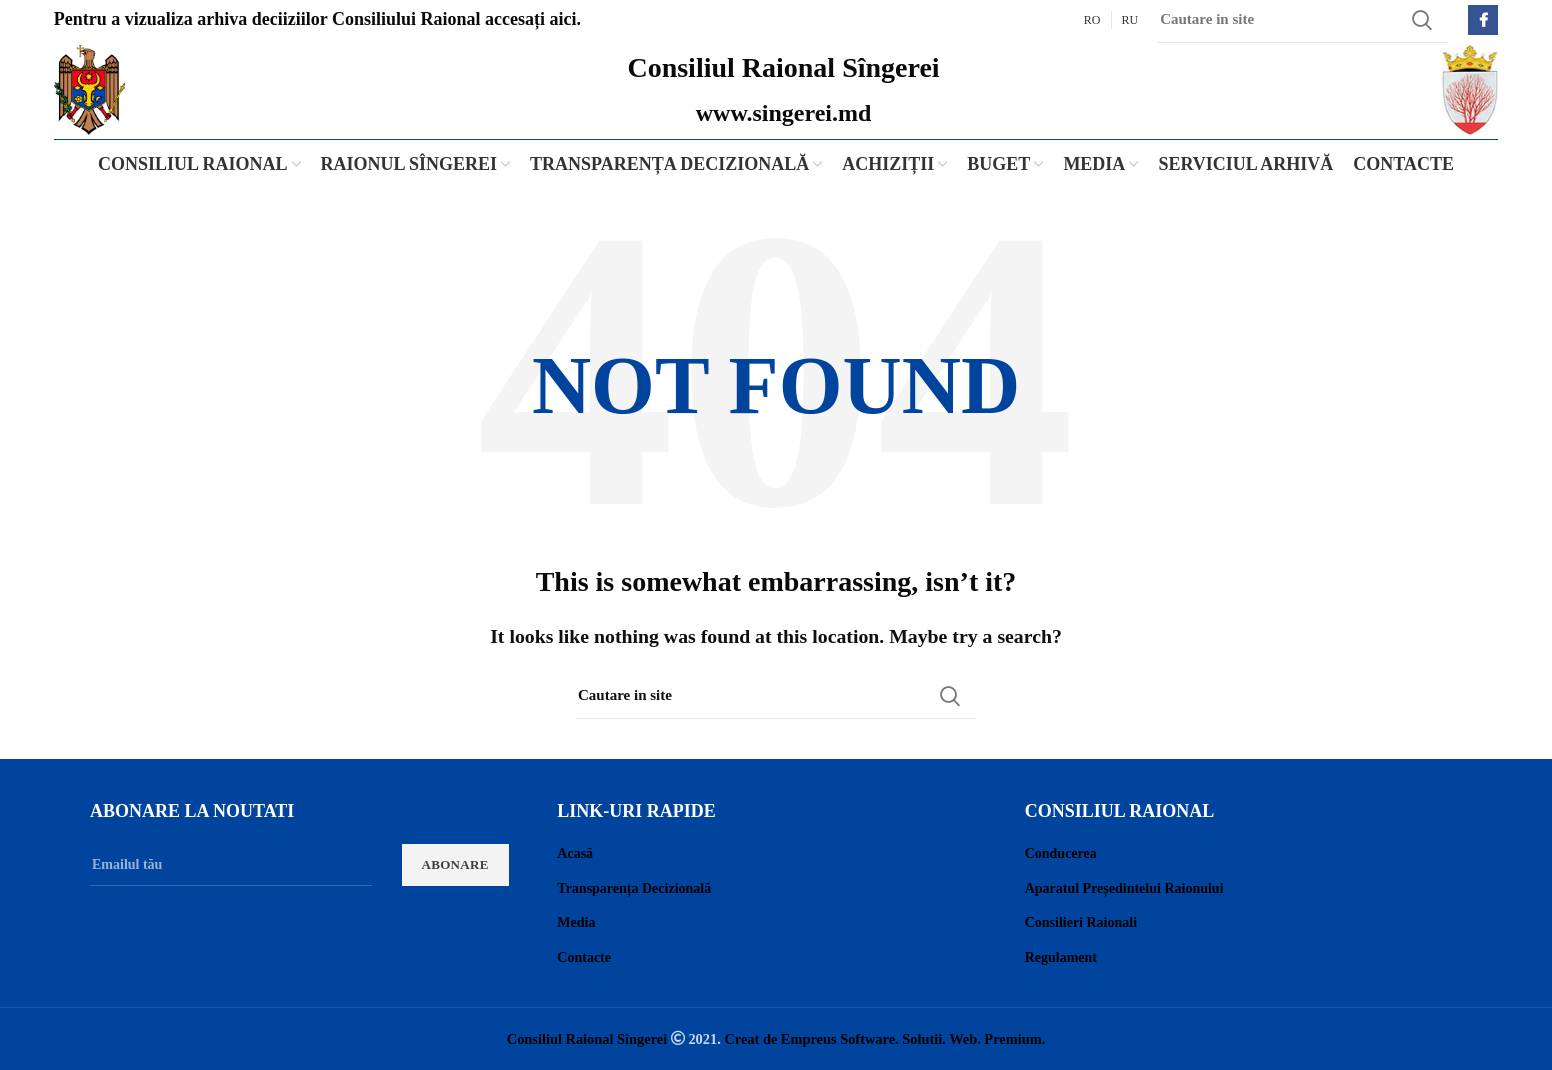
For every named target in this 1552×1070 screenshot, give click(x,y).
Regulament (1061, 957)
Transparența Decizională (634, 888)
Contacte (584, 957)
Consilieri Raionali (1081, 922)
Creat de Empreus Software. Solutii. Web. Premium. (884, 1039)
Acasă (575, 853)
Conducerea (1061, 853)
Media (576, 922)
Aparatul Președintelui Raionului (1124, 888)
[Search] (776, 696)
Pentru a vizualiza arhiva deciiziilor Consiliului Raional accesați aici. (317, 19)
